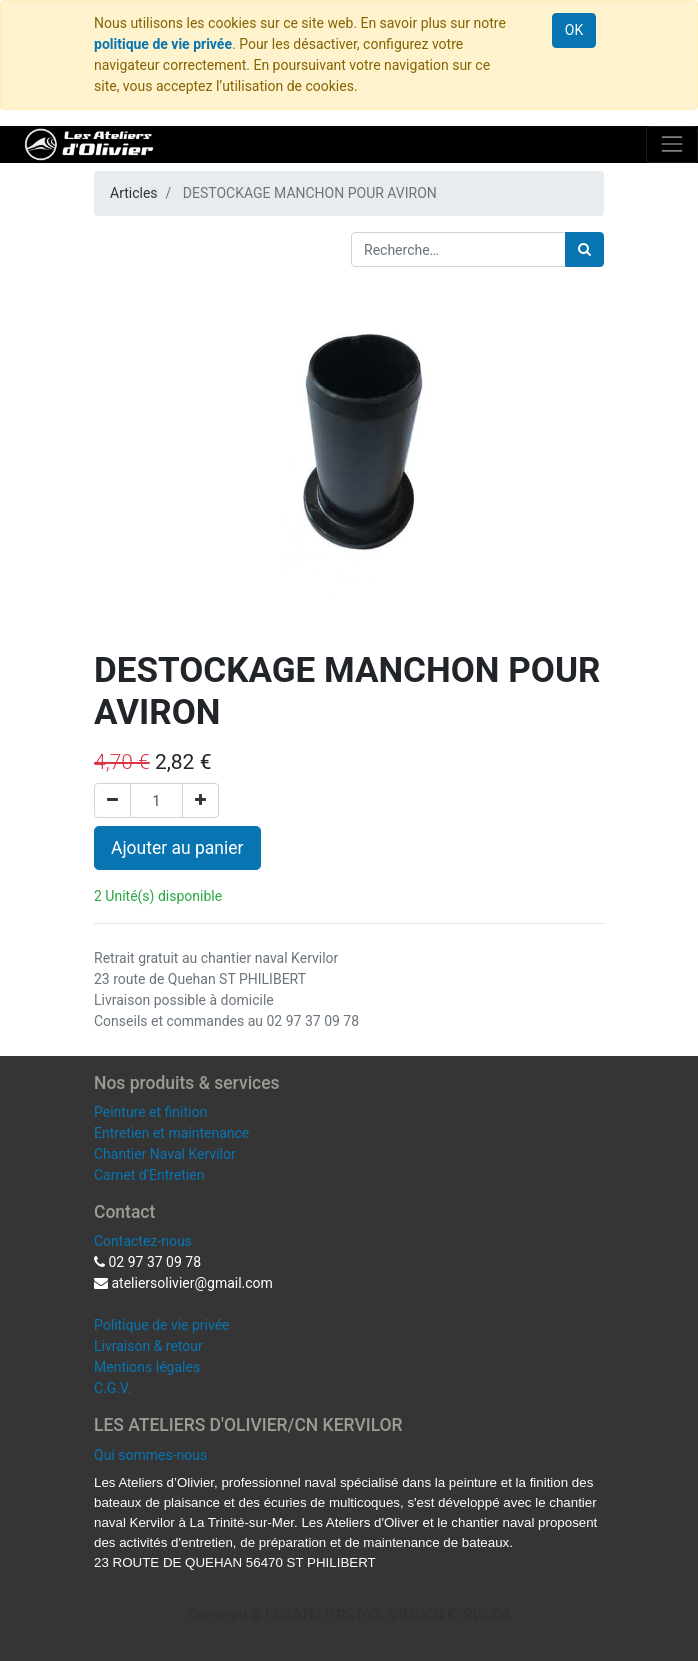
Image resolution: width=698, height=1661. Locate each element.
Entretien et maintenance (171, 1133)
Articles (134, 193)
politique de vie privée (163, 44)
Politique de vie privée (162, 1325)
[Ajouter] (200, 800)
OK (574, 30)
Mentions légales (147, 1367)
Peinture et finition (150, 1112)
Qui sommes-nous (150, 1455)
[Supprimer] (112, 800)
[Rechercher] (584, 249)
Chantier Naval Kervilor (165, 1154)
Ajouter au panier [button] (177, 848)
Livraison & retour (148, 1346)
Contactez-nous (143, 1241)
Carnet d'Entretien (149, 1175)
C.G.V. (112, 1388)
